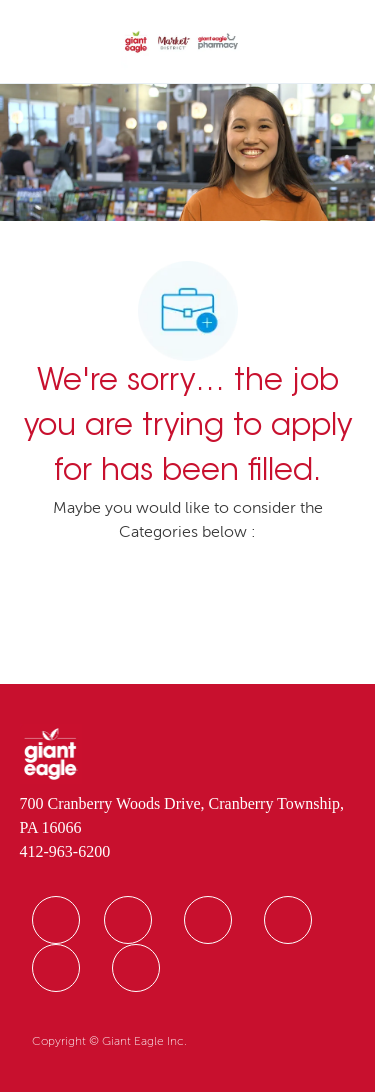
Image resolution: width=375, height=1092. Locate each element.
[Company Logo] (181, 43)
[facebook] (56, 920)
